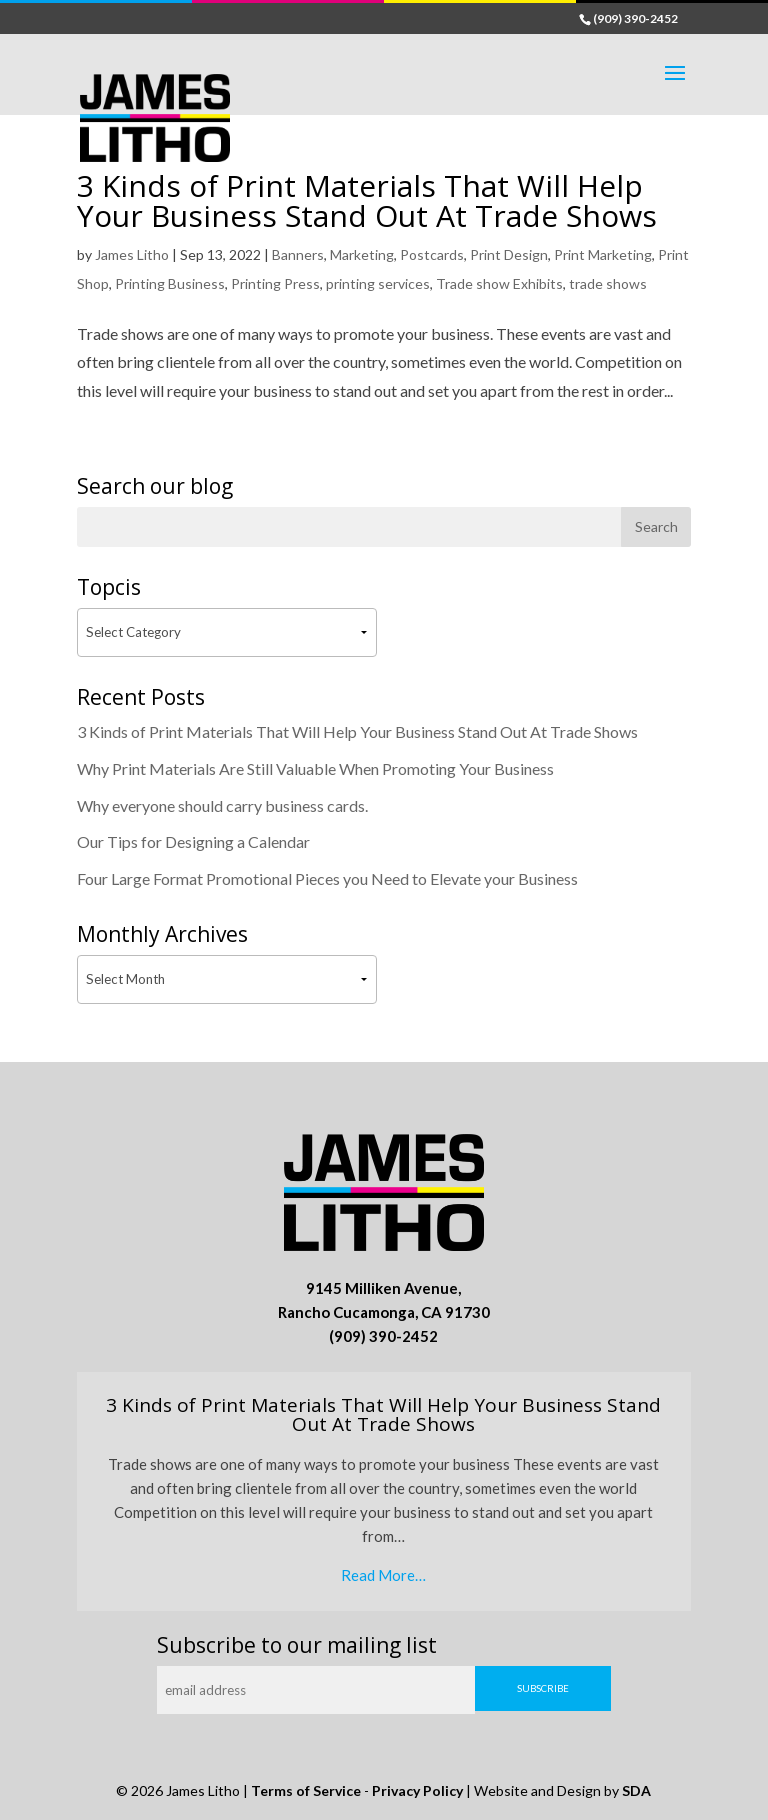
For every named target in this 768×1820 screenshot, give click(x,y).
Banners (298, 254)
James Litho (132, 254)
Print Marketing (603, 254)
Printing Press (275, 283)
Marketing (362, 254)
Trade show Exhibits (499, 283)
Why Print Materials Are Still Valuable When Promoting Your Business (315, 768)
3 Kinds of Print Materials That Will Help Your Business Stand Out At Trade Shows (367, 200)
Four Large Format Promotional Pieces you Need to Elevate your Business (327, 878)
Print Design (509, 254)
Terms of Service (306, 1790)
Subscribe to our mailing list (297, 1645)
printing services (378, 283)
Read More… (383, 1575)
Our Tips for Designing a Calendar (193, 841)
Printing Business (170, 283)
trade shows (608, 283)
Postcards (432, 254)
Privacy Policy (417, 1790)
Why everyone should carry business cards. (222, 805)
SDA (636, 1790)
